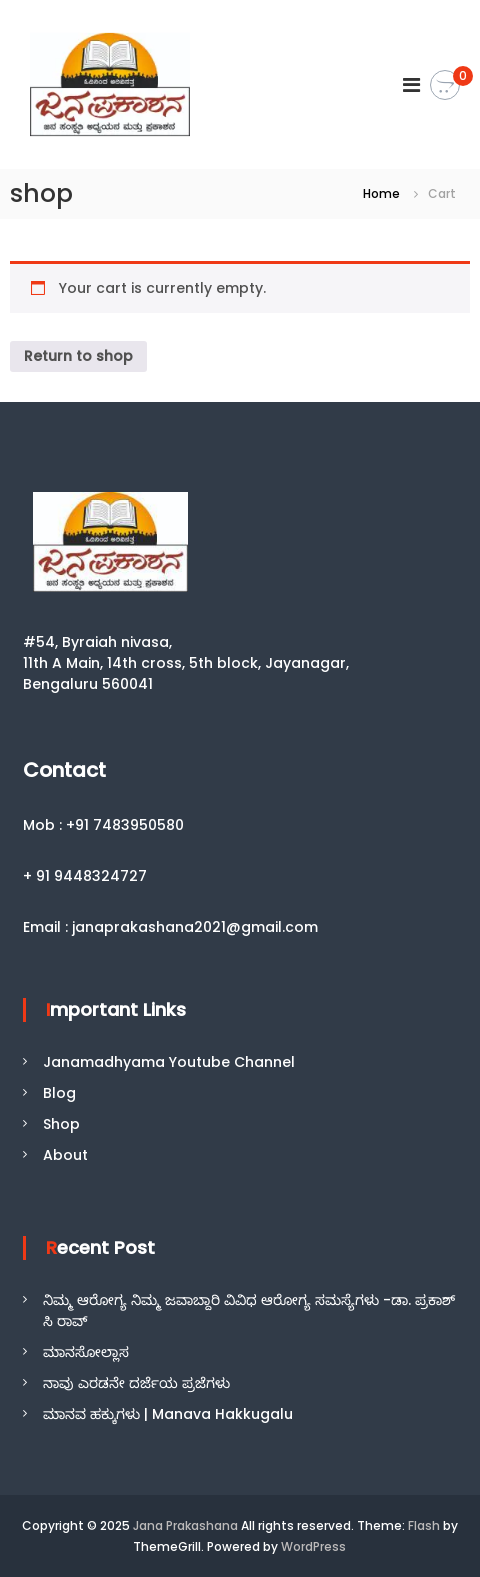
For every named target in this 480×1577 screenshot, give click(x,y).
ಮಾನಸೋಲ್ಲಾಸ (86, 1352)
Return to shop (78, 356)
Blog (59, 1093)
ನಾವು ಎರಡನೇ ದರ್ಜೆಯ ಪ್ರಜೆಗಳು (136, 1383)
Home (381, 193)
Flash (424, 1525)
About (65, 1155)
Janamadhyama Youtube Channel (169, 1062)
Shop (61, 1124)
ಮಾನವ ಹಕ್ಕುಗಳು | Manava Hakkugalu (168, 1414)
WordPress (313, 1546)
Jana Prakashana (185, 1525)
